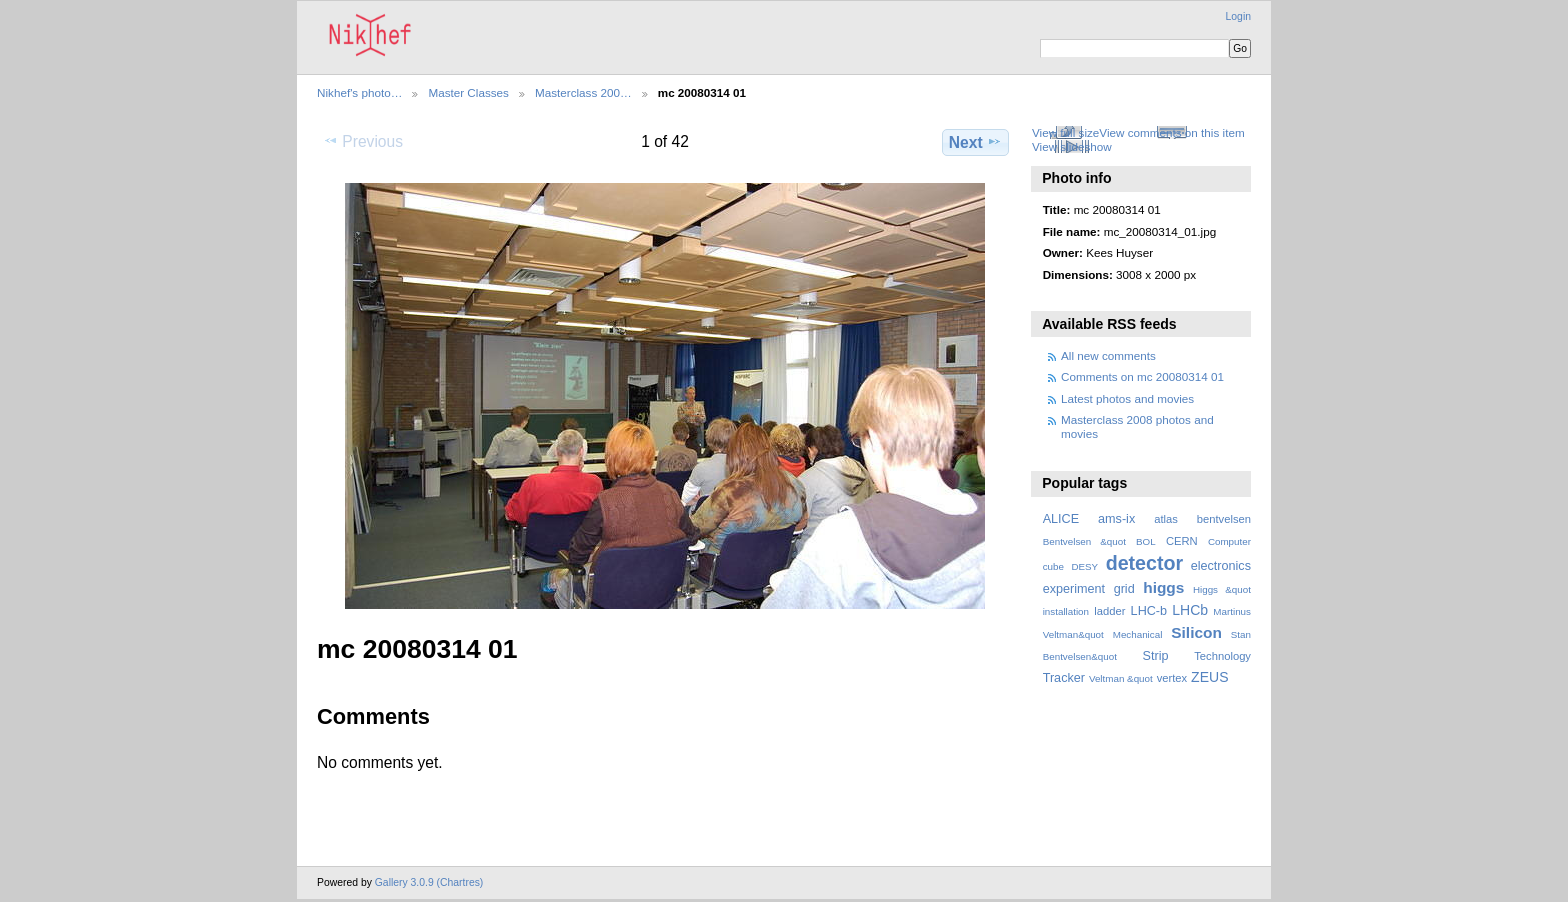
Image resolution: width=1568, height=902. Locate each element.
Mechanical (1138, 634)
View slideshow (1072, 146)
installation (1066, 611)
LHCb (1190, 610)
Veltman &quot (1121, 678)
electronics (1221, 566)
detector (1145, 563)
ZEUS (1209, 677)
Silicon (1196, 632)
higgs (1163, 587)
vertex (1172, 678)
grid (1124, 589)
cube (1053, 566)
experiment (1074, 589)
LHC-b (1149, 611)
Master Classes (468, 92)
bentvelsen (1224, 519)
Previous (363, 141)
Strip (1156, 656)
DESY (1084, 566)
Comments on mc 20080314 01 (1142, 376)
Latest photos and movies (1127, 398)
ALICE (1061, 519)
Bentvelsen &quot (1084, 541)
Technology (1222, 656)
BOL (1146, 541)
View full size (1065, 132)
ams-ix (1116, 519)
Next (975, 142)
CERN (1182, 541)
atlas (1166, 519)
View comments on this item (1171, 132)
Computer (1229, 541)
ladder (1109, 611)
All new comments (1108, 355)
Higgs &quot (1222, 589)
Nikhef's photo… (359, 92)
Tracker (1064, 678)
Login (1238, 16)
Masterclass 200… (583, 92)
